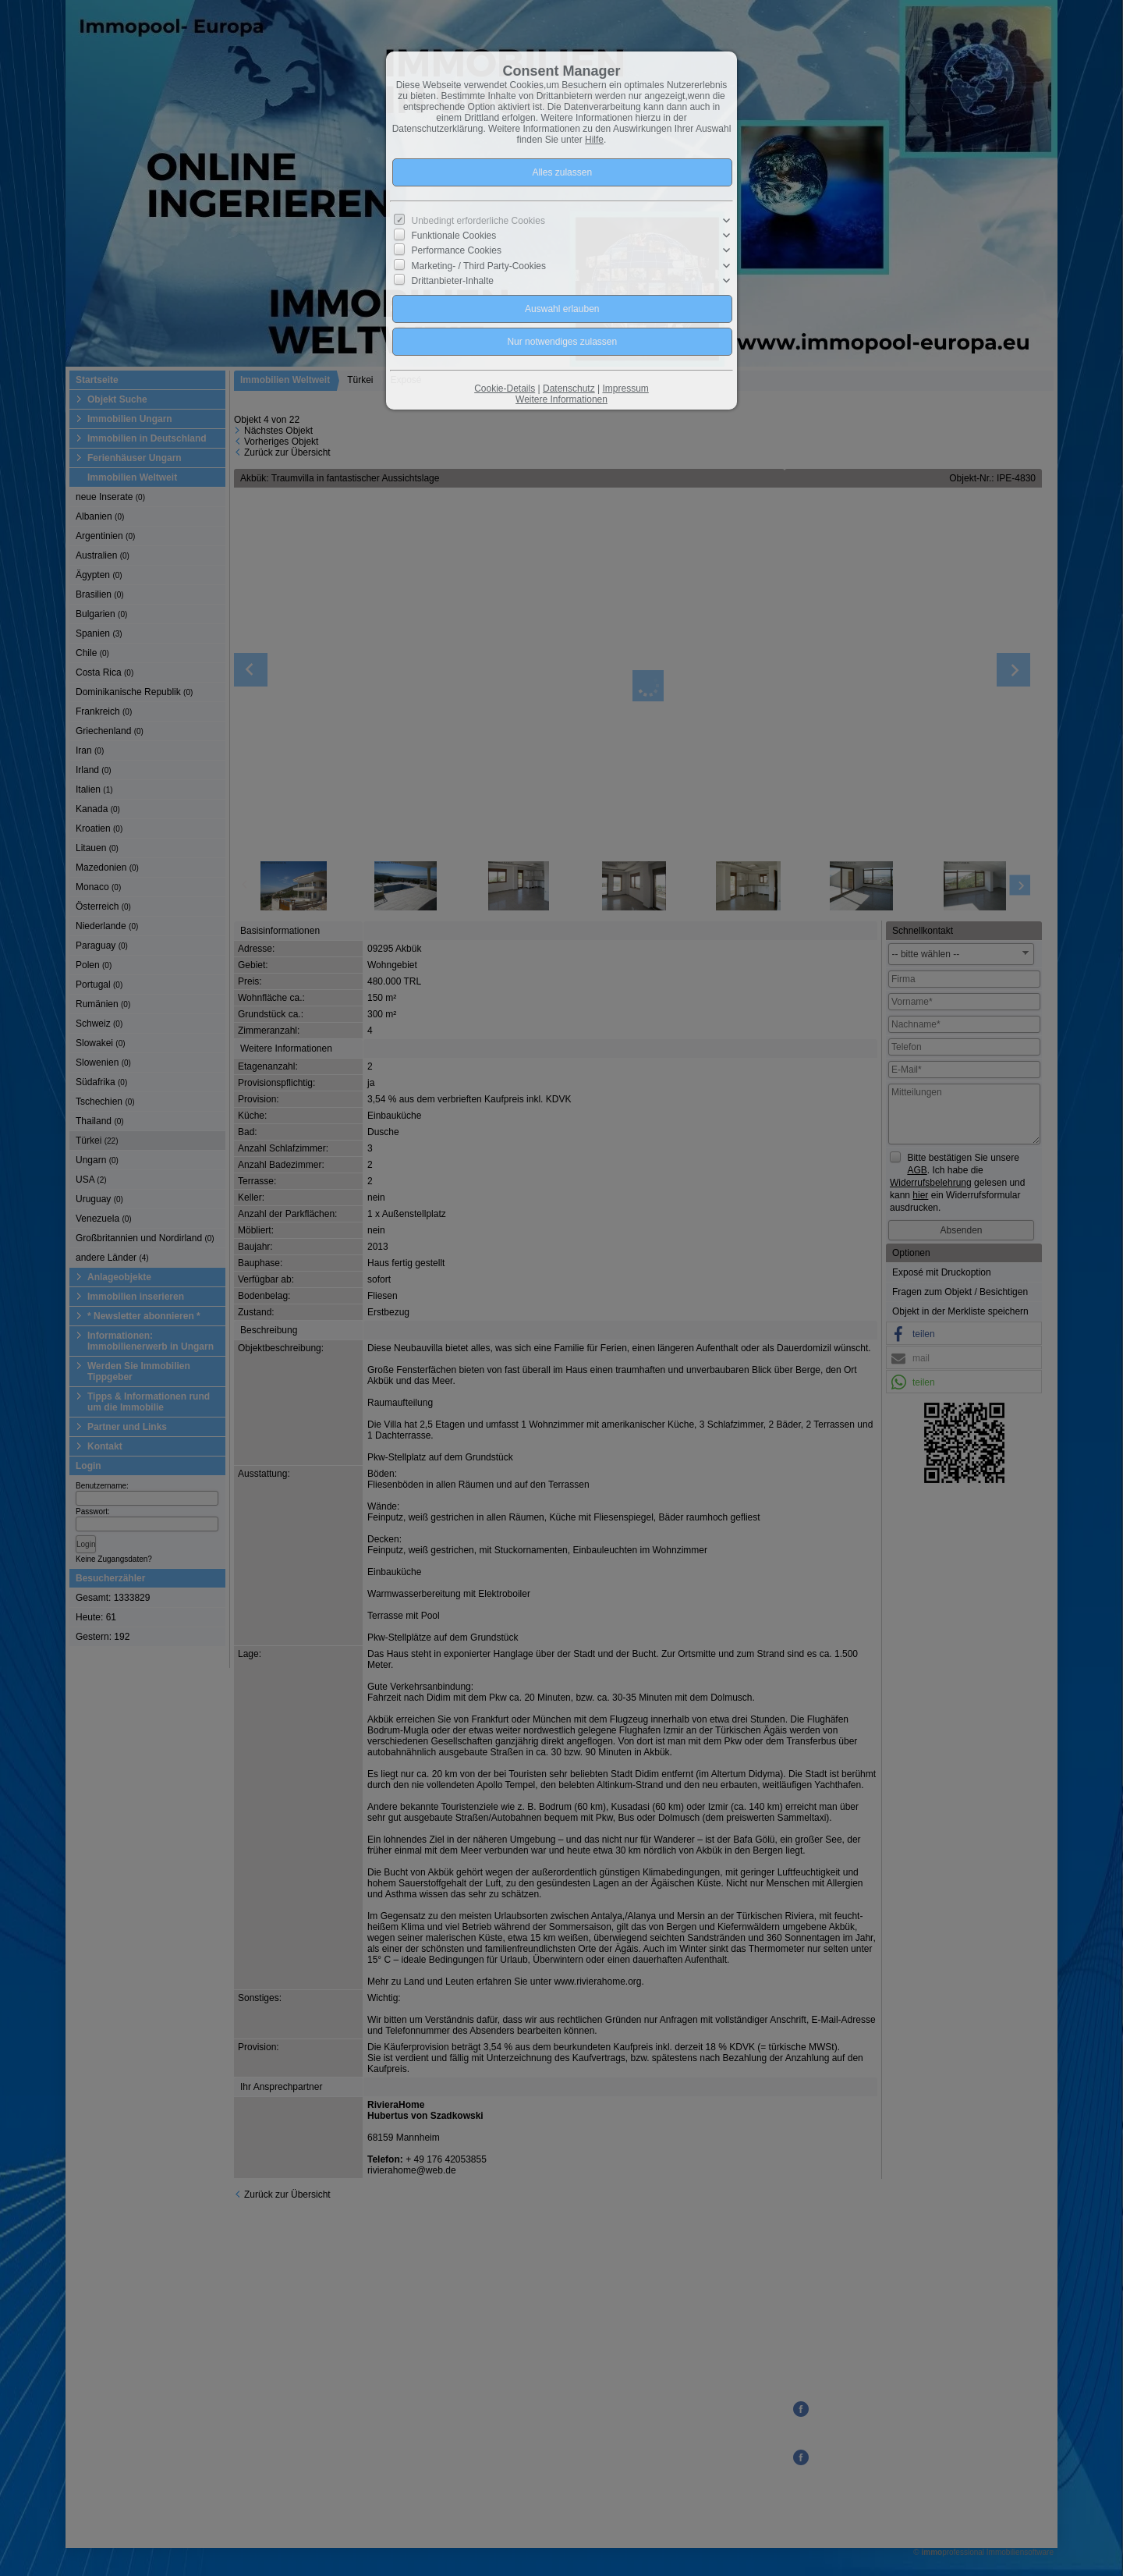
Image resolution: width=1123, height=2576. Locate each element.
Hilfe (594, 139)
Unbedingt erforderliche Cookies (478, 220)
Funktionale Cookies (454, 235)
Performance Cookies (456, 250)
